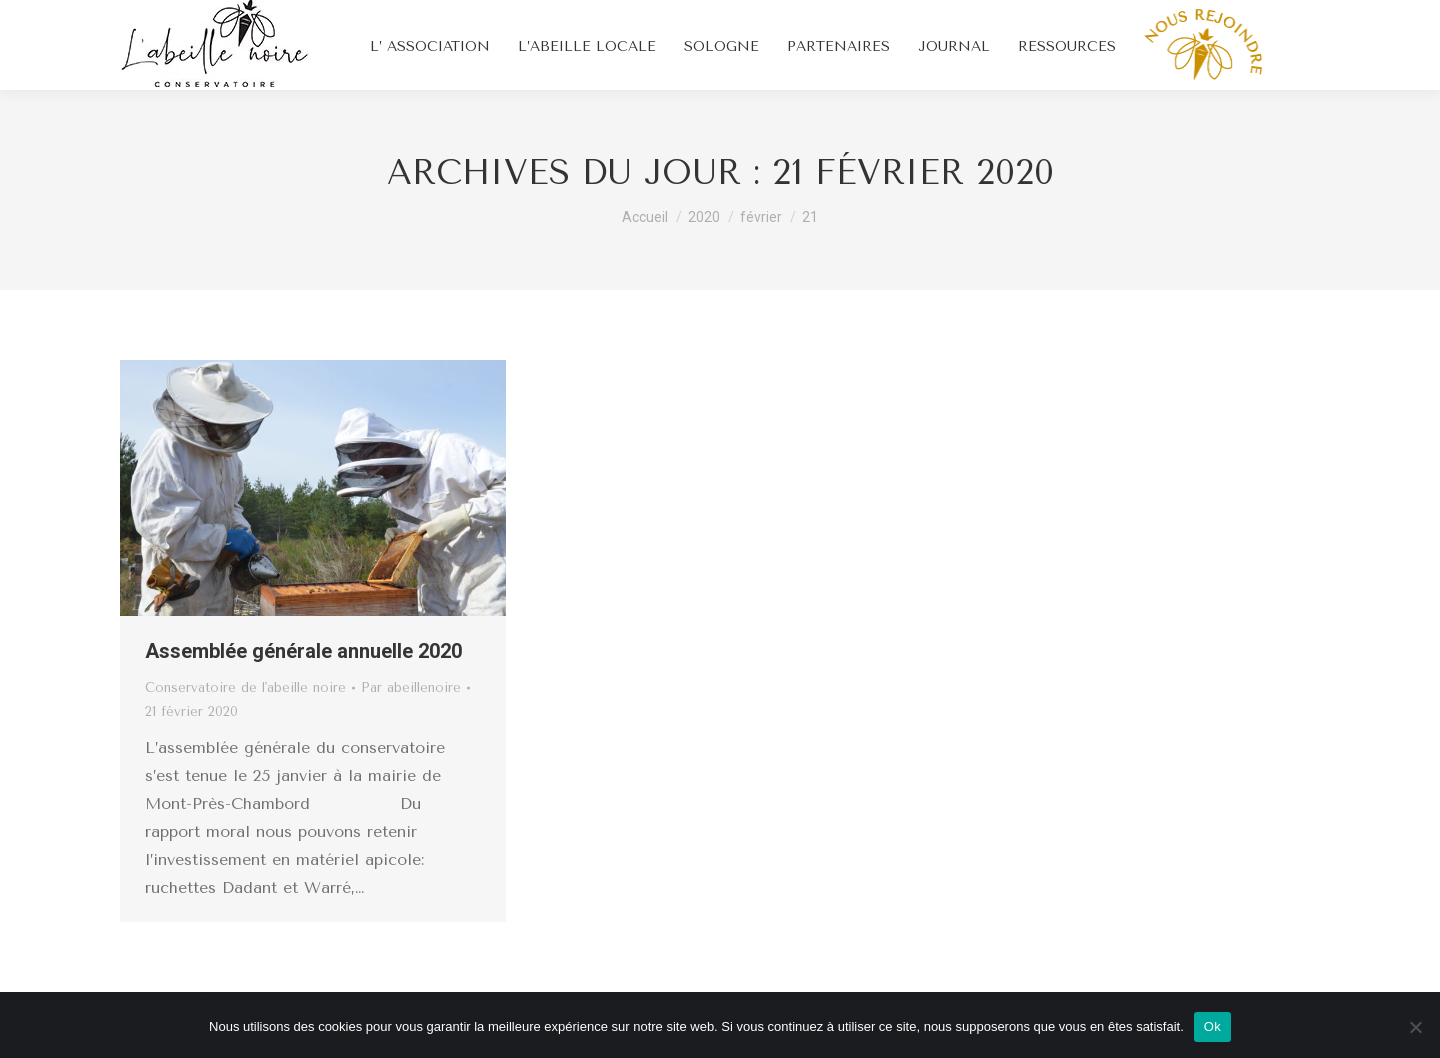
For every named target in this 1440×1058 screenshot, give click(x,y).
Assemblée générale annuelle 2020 (303, 651)
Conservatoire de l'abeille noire (245, 687)
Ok (1212, 1026)
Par (411, 687)
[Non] (1415, 1027)
